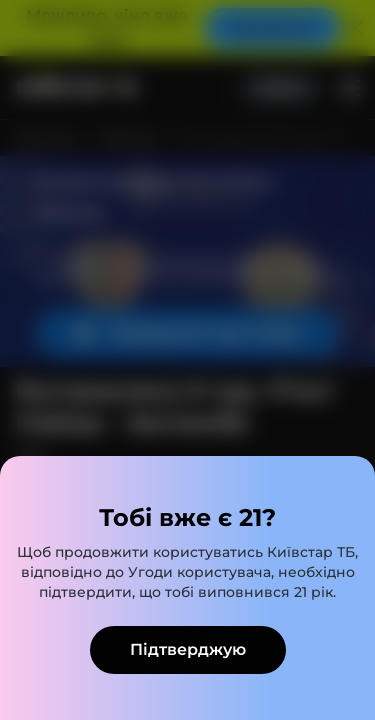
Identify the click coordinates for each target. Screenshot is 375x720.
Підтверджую (188, 649)
